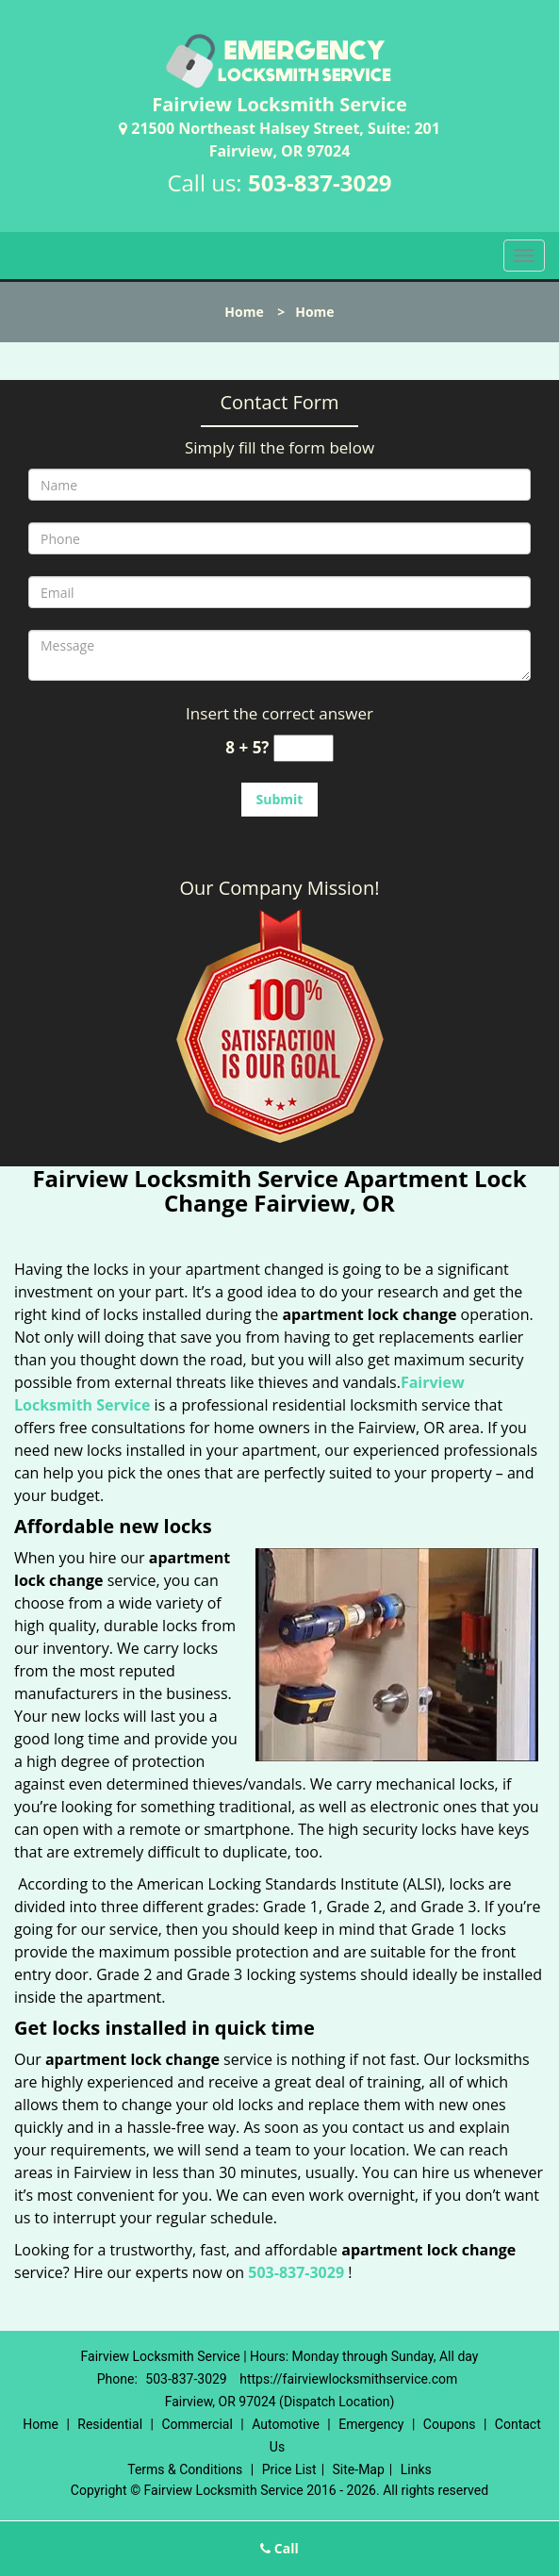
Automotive (286, 2424)
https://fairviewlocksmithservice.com (348, 2378)
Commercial (196, 2424)
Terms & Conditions (184, 2469)
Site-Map (359, 2469)
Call (279, 2548)
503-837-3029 (320, 182)
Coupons (449, 2424)
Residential (109, 2424)
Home (243, 312)
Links (416, 2469)
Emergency (370, 2424)
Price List (289, 2469)
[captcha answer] (303, 748)
